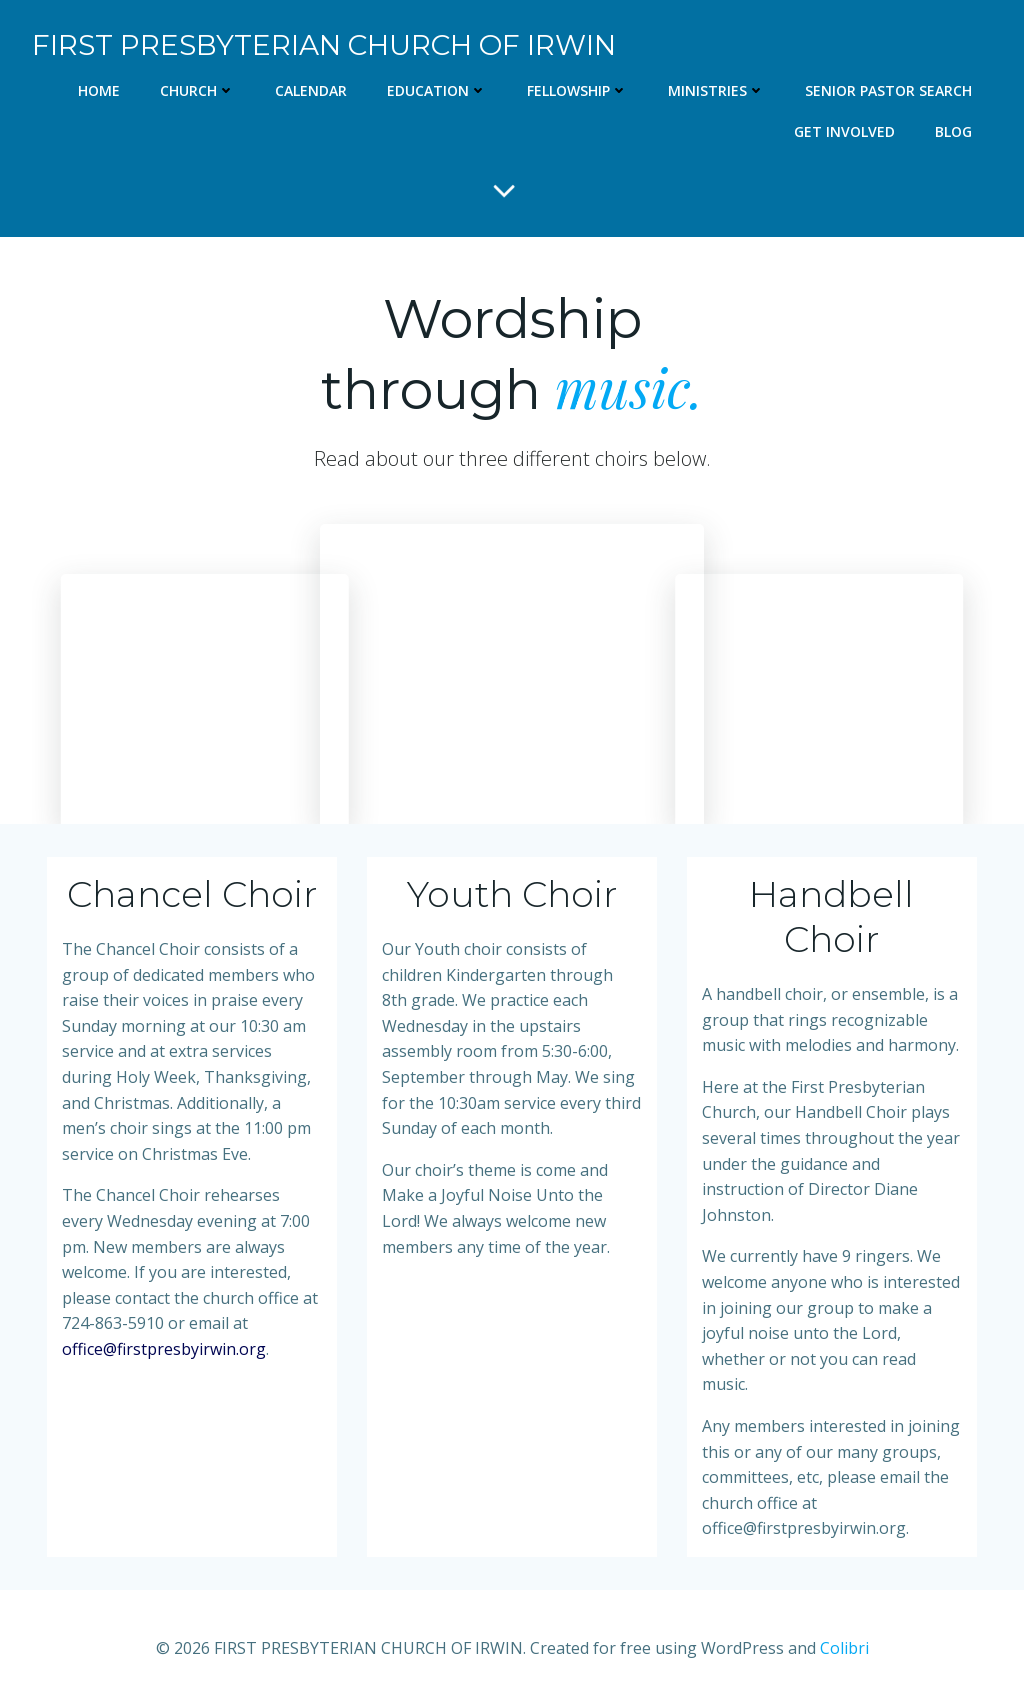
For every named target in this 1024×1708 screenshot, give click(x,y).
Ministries (716, 90)
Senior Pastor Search (888, 90)
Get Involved (844, 131)
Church (197, 90)
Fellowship (577, 90)
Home (99, 90)
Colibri (844, 1648)
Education (437, 90)
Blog (953, 131)
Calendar (311, 90)
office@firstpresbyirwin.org (164, 1349)
